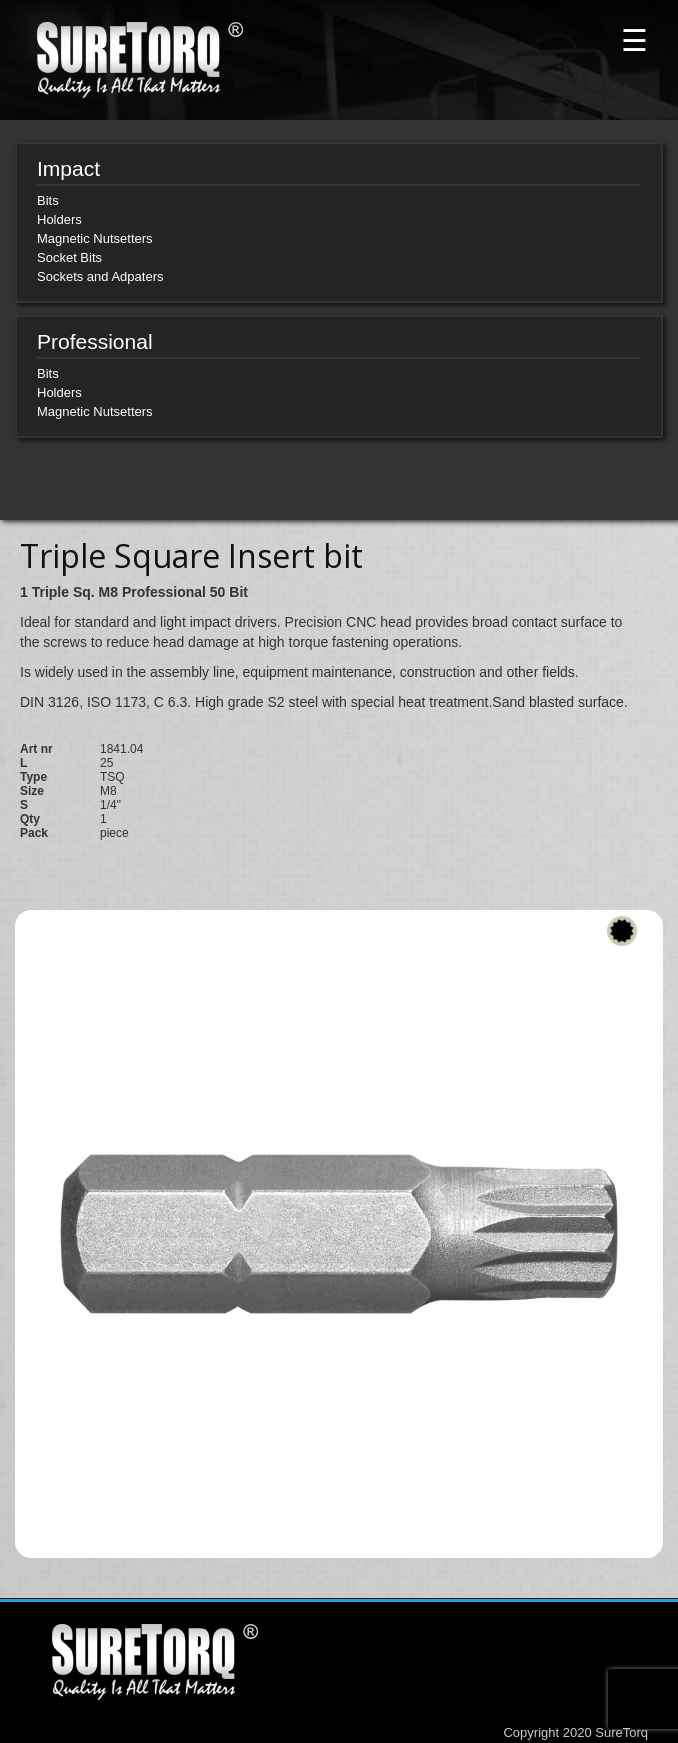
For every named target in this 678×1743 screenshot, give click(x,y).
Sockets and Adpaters (100, 276)
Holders (59, 219)
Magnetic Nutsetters (95, 238)
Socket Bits (69, 257)
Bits (48, 200)
